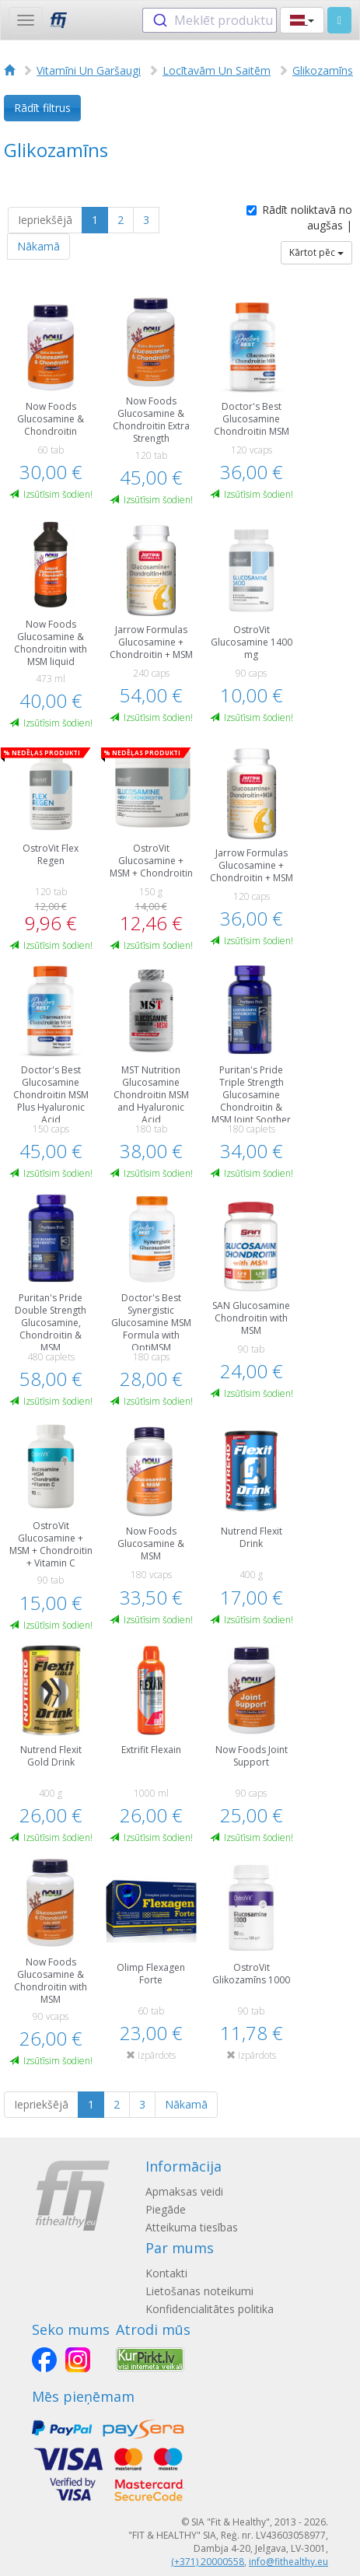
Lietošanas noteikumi (199, 2291)
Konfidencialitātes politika (209, 2308)
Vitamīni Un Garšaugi (89, 70)
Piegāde (165, 2209)
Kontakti (166, 2273)
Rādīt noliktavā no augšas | (299, 217)
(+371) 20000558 (207, 2561)
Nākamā (38, 246)
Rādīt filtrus (42, 107)
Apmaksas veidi (184, 2191)
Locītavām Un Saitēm (217, 70)
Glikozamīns (322, 70)
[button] (302, 20)
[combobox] (209, 20)
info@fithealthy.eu (288, 2561)
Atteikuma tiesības (191, 2227)
